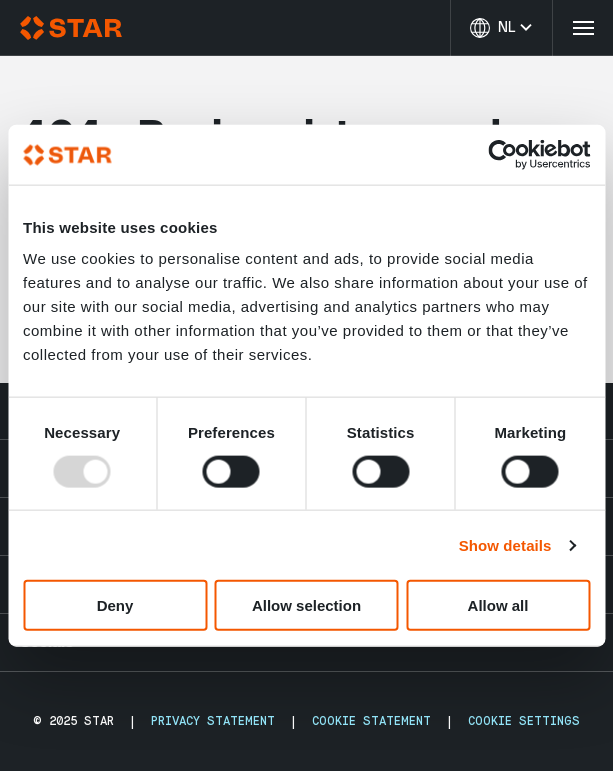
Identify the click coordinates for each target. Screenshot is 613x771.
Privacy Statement (213, 721)
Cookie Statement (371, 721)
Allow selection (306, 605)
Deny (115, 605)
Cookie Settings (524, 721)
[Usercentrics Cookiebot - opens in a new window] (502, 154)
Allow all (498, 605)
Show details (505, 544)
